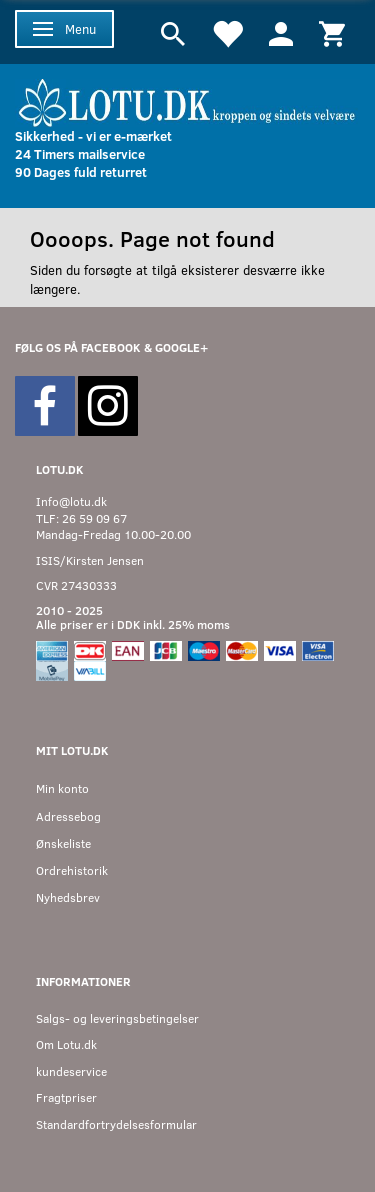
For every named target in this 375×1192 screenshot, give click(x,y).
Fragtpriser (66, 1097)
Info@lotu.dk (71, 501)
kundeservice (71, 1071)
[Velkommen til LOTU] (187, 100)
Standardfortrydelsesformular (116, 1124)
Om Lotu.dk (66, 1044)
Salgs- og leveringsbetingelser (117, 1018)
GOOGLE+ (181, 347)
